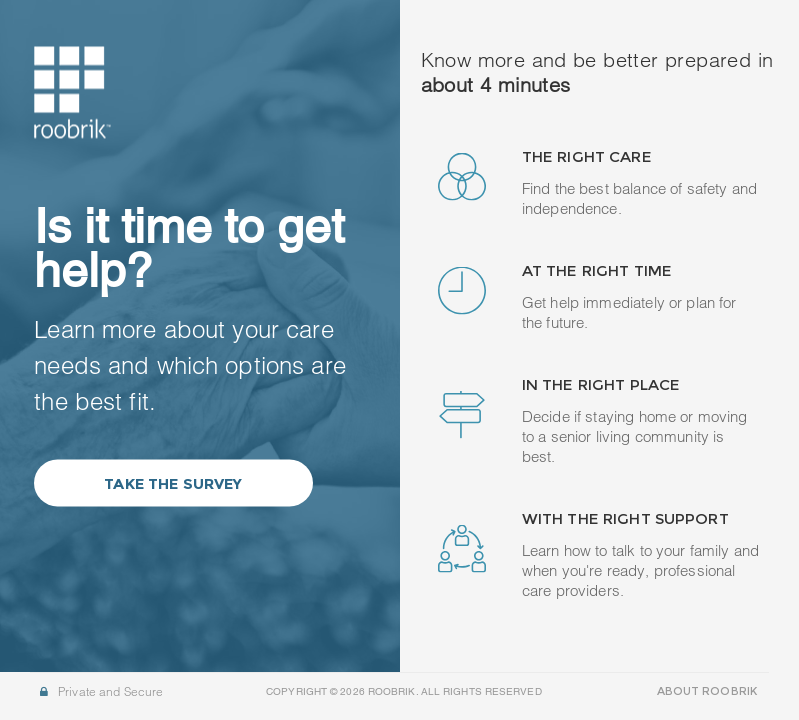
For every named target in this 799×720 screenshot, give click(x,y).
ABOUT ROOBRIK (707, 691)
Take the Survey (173, 482)
